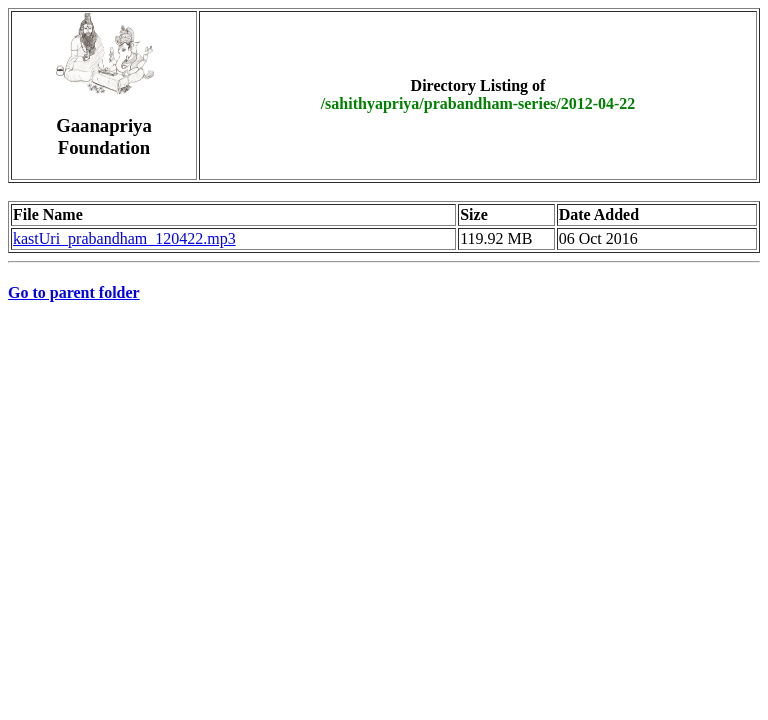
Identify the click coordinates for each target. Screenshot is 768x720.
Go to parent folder (74, 292)
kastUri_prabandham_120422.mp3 (124, 238)
